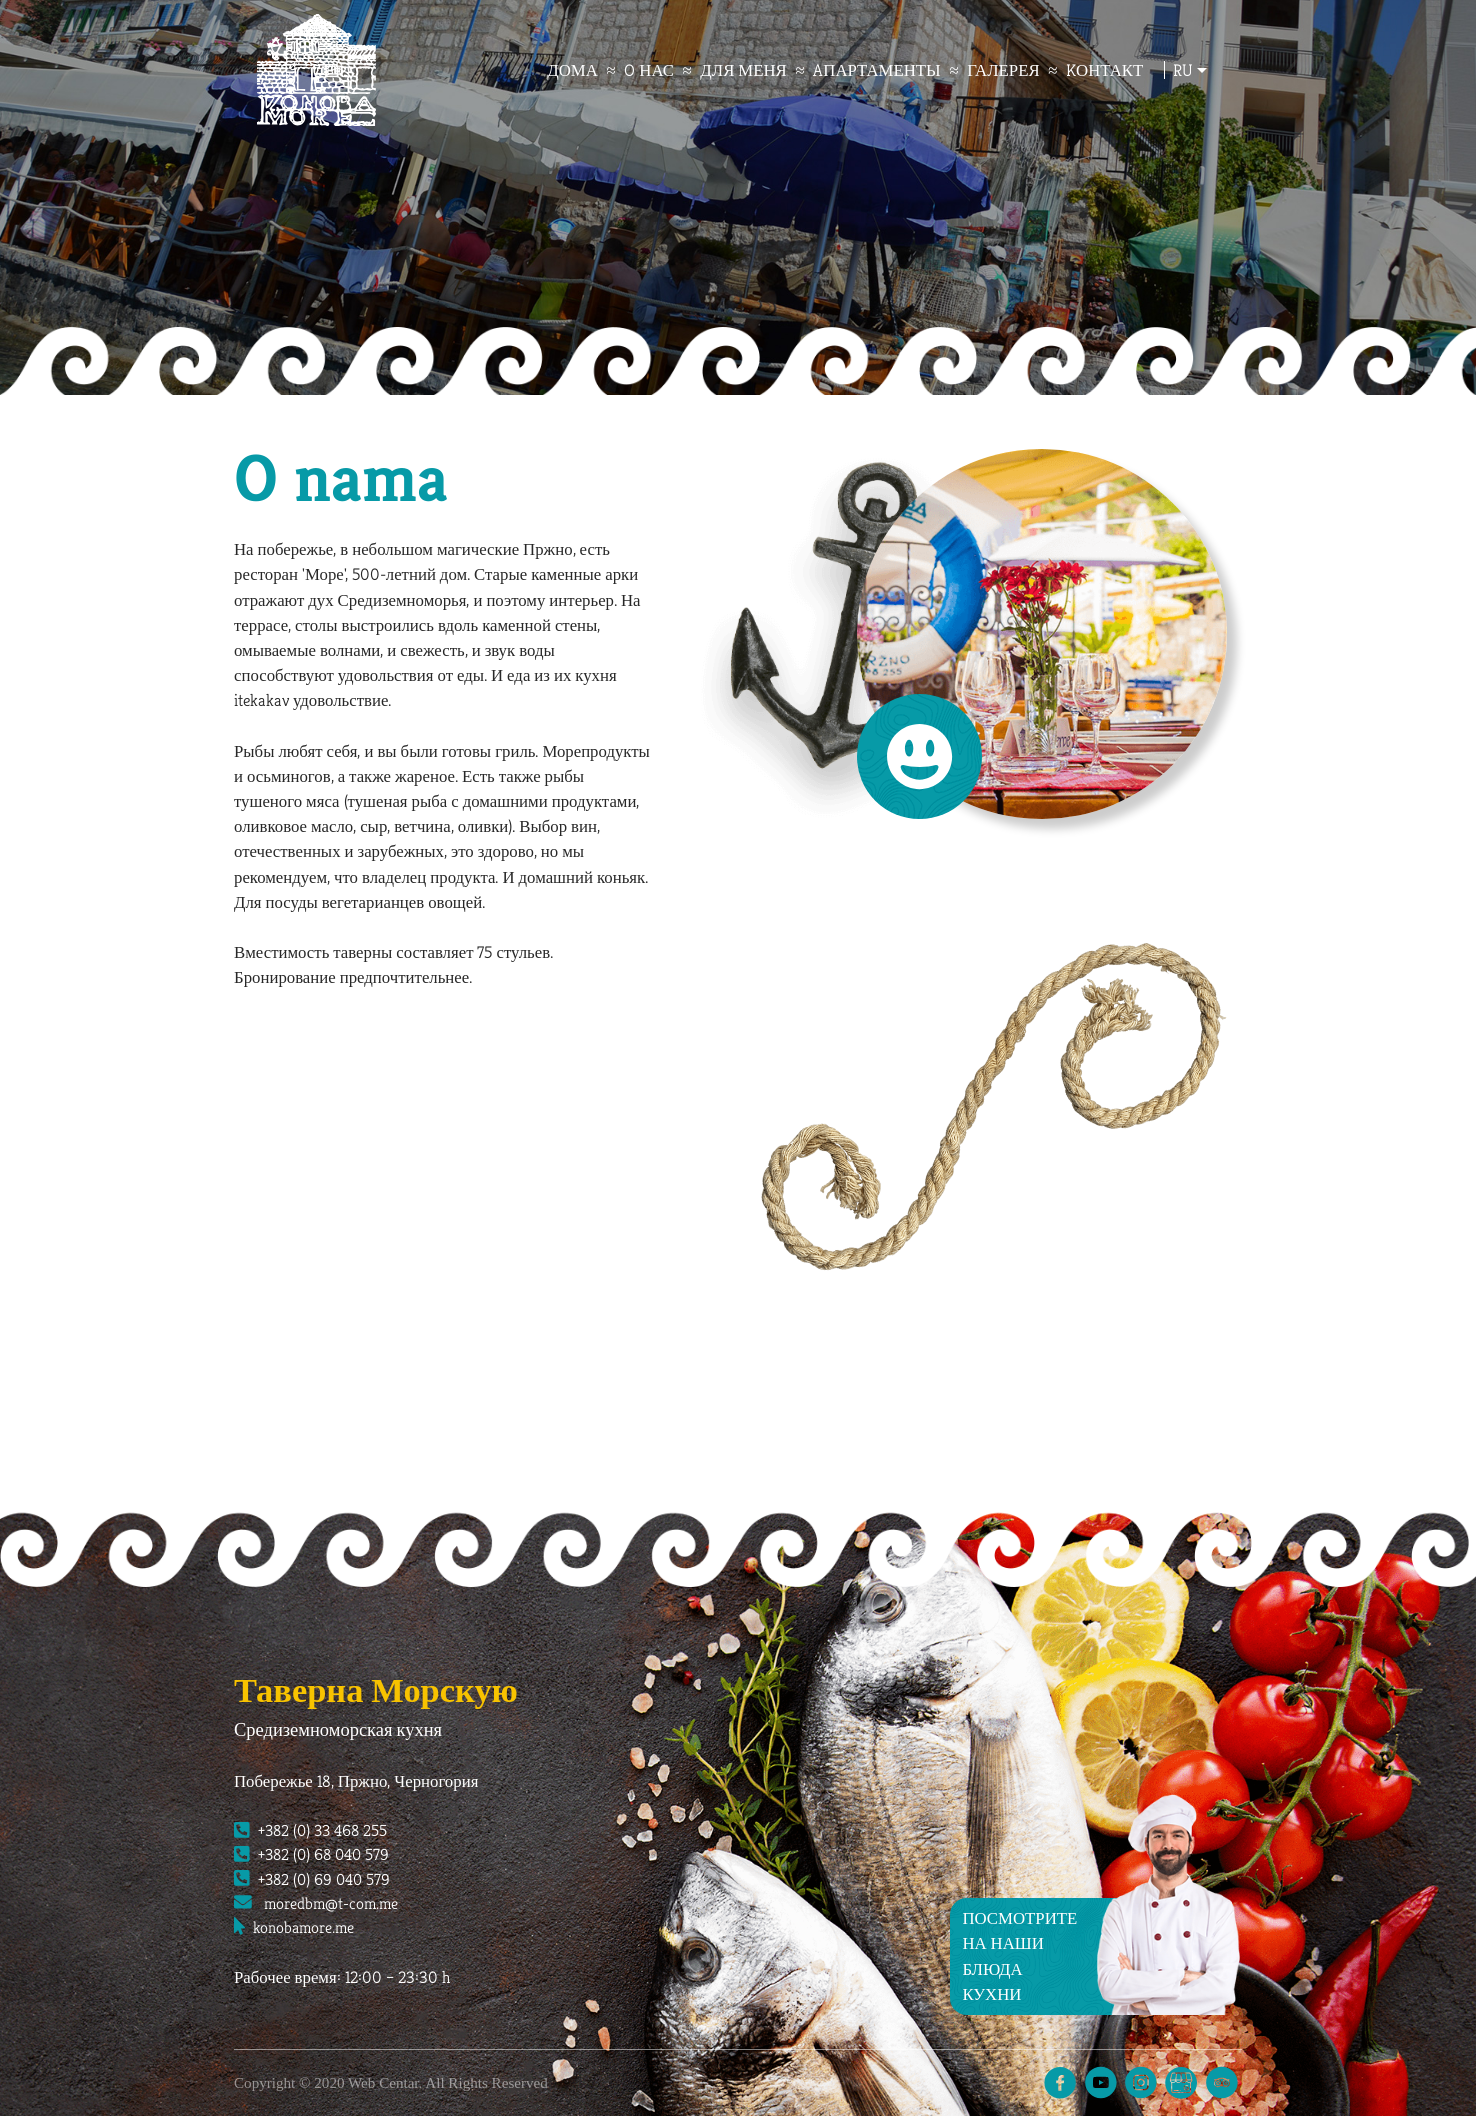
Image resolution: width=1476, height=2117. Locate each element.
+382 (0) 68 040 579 (315, 1854)
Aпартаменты (885, 71)
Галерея (1011, 71)
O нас (657, 71)
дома (580, 71)
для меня (751, 71)
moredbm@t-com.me (319, 1904)
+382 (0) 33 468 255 (314, 1829)
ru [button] (1191, 71)
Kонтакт (1112, 71)
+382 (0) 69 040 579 (315, 1879)
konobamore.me (296, 1929)
